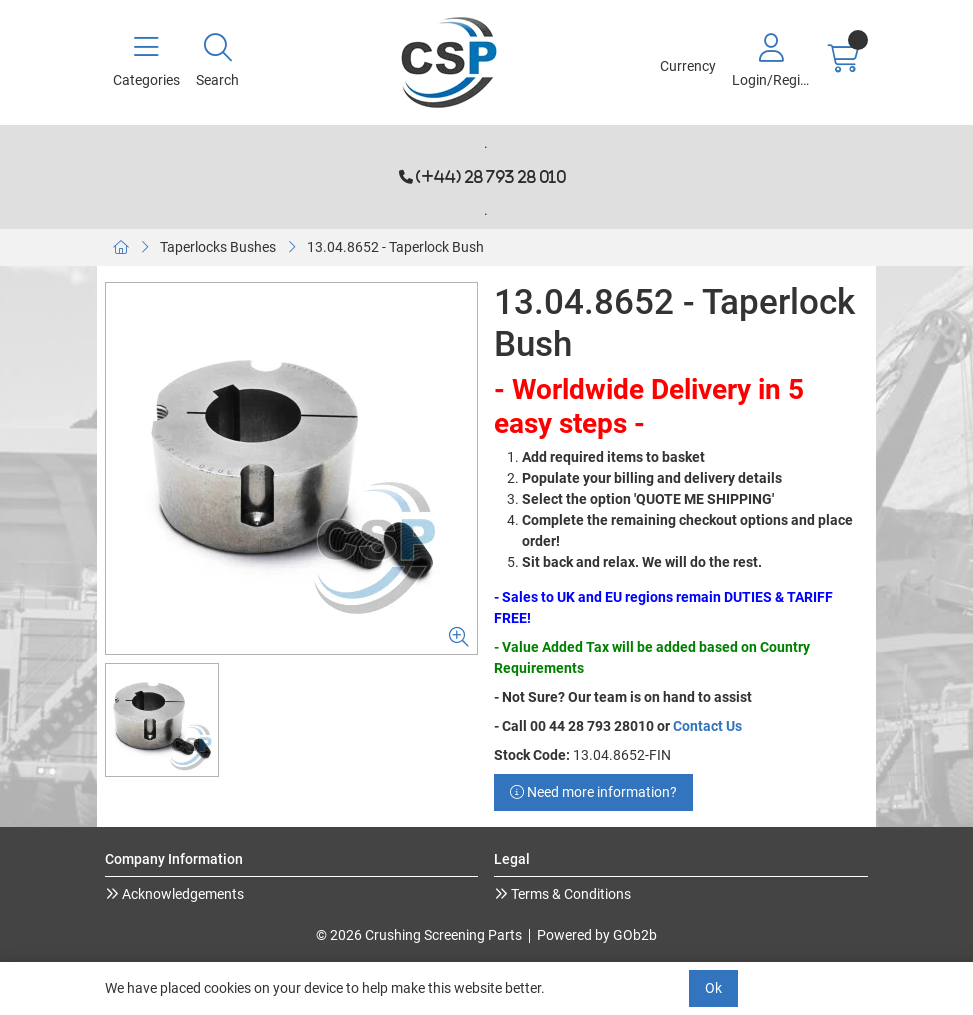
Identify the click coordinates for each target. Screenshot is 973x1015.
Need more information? (593, 792)
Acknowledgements (181, 894)
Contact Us (707, 726)
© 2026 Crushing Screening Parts (419, 935)
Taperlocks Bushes (218, 247)
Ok (713, 988)
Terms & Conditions (569, 894)
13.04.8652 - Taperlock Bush (395, 247)
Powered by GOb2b (597, 935)
